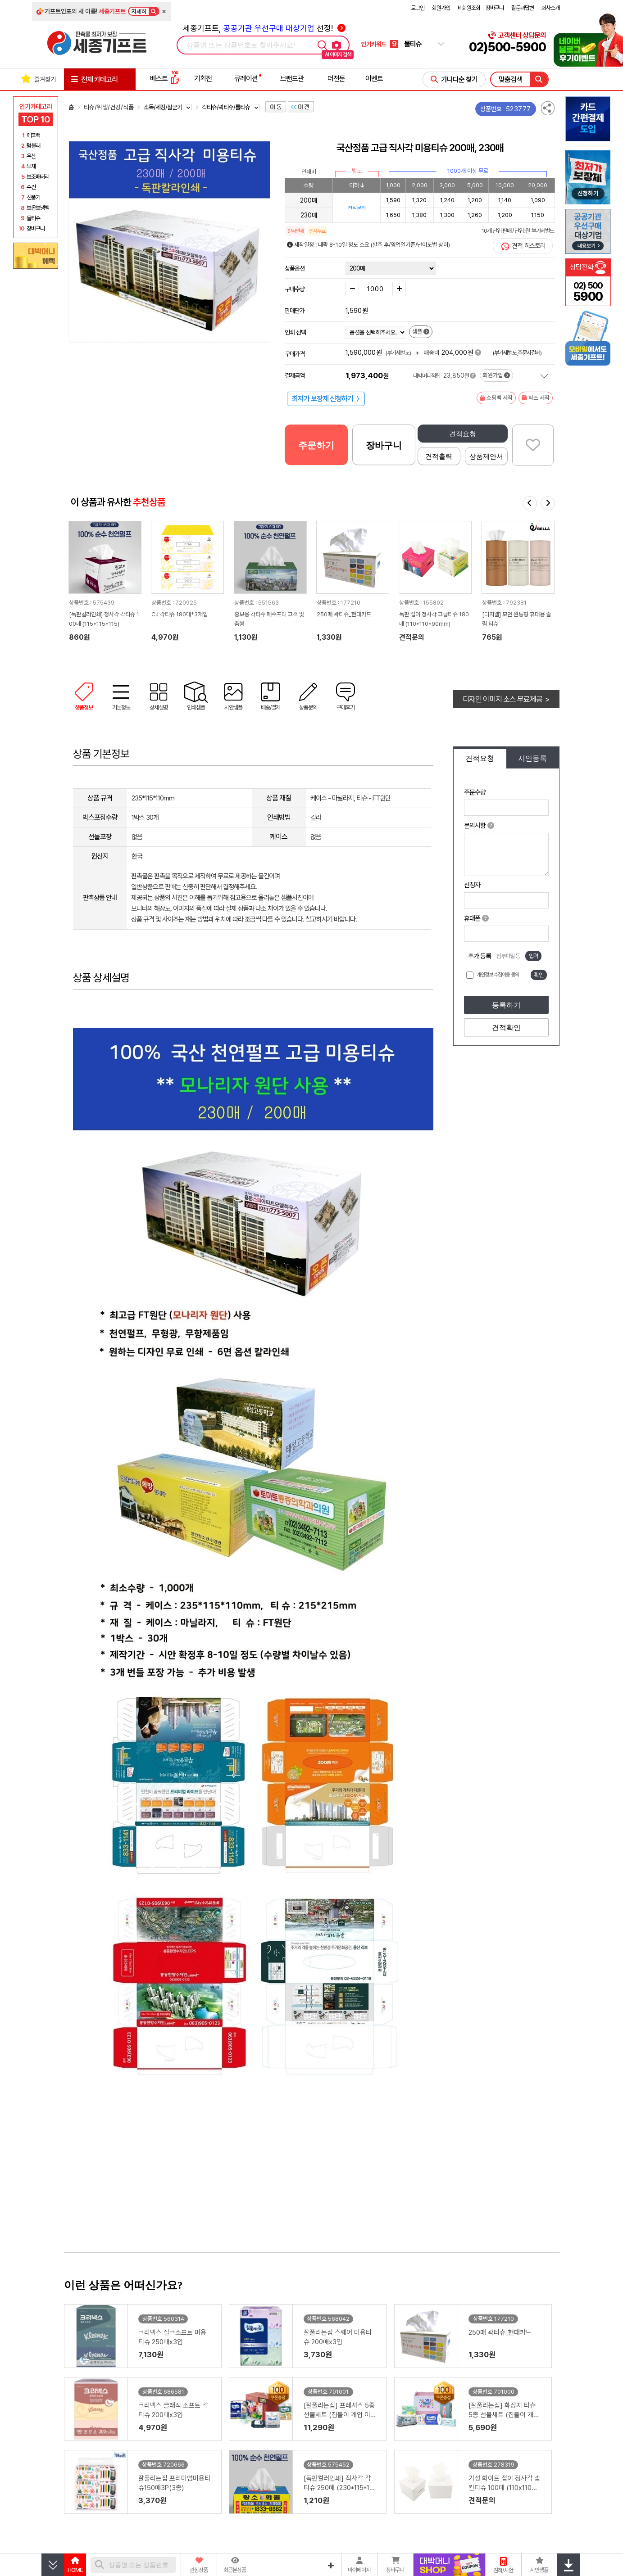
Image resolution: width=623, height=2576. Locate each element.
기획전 (203, 78)
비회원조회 (469, 8)
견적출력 (438, 456)
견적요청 (462, 434)
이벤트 (374, 78)
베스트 (165, 78)
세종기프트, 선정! (264, 28)
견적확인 (506, 1027)
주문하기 (316, 445)
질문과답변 (522, 8)
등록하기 (506, 1005)
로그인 (417, 8)
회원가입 (441, 8)
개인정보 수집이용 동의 (498, 975)
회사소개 (550, 8)
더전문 (336, 78)
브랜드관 (292, 78)
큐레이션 (246, 78)
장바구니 (495, 8)
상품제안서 (486, 456)
